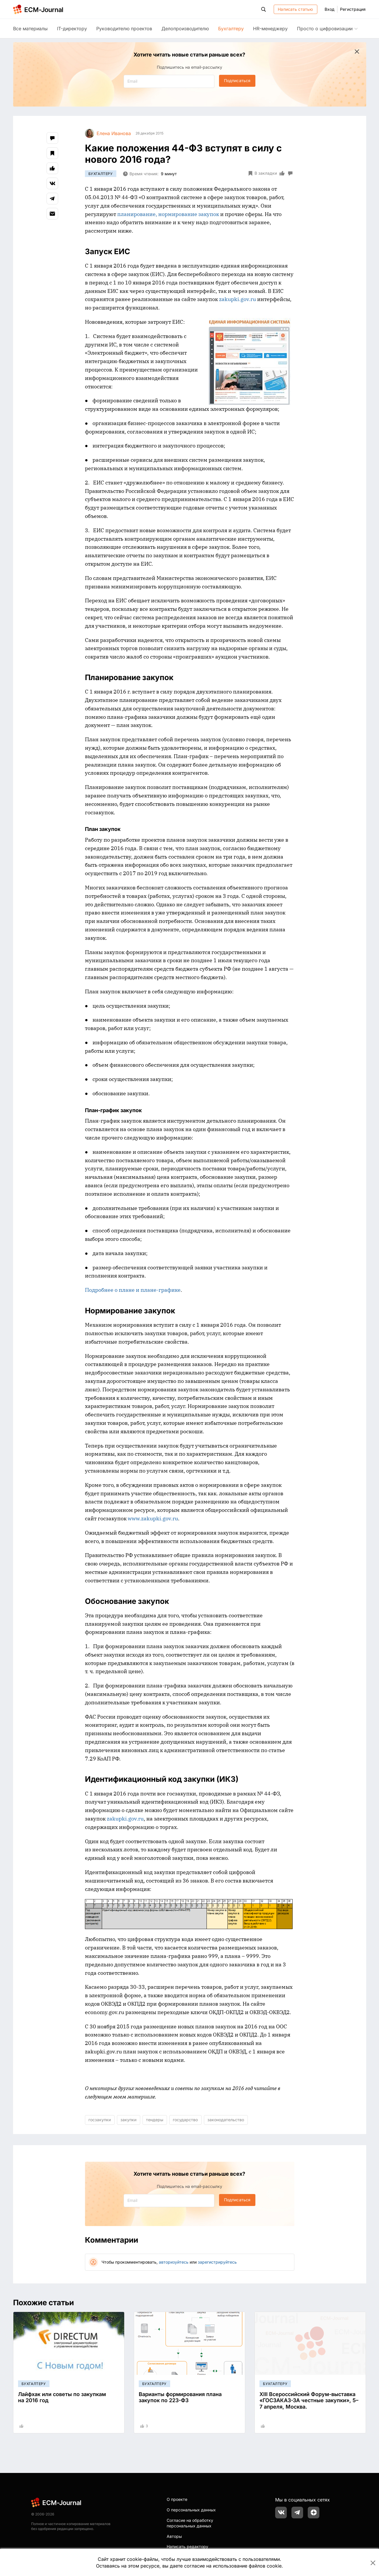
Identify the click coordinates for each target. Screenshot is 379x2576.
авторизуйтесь (173, 2262)
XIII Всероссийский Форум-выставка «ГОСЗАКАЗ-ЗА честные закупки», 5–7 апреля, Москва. (308, 2400)
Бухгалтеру (231, 28)
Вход (329, 9)
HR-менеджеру (270, 28)
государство (185, 2119)
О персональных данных (191, 2509)
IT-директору (72, 28)
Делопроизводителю (185, 28)
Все (30, 28)
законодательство (225, 2119)
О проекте (177, 2499)
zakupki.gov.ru (237, 299)
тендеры (154, 2119)
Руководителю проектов (124, 28)
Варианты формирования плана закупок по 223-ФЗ (180, 2397)
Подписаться (237, 80)
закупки (128, 2119)
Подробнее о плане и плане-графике (133, 1290)
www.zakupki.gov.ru (153, 1518)
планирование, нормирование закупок (168, 214)
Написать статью (295, 9)
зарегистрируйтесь (217, 2262)
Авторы (174, 2536)
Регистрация (353, 9)
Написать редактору (187, 2546)
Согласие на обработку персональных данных (190, 2523)
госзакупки (99, 2119)
